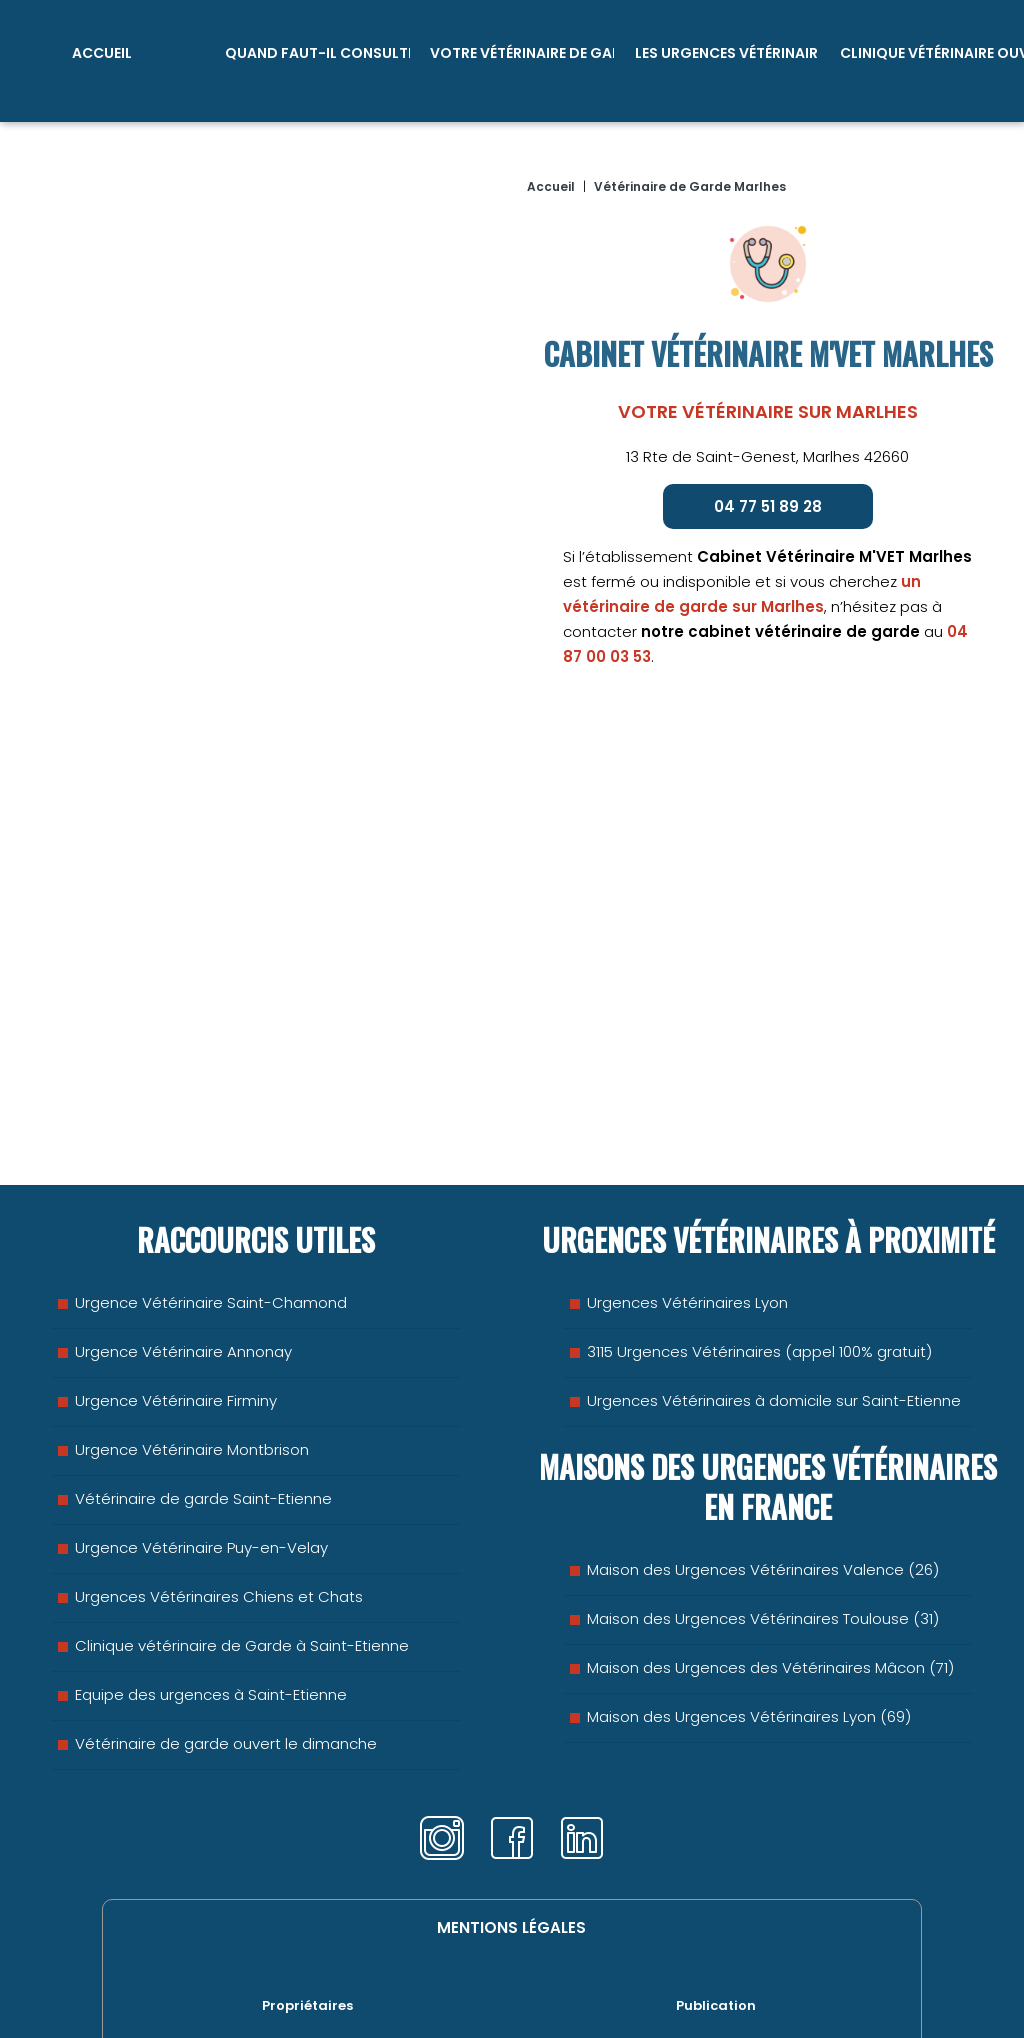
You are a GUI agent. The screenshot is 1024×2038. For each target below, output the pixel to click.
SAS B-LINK (681, 1979)
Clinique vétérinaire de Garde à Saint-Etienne (242, 1577)
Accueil (102, 50)
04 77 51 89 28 (768, 497)
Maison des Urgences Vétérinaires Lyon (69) (749, 1648)
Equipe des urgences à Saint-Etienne (211, 1626)
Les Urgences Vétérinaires (727, 50)
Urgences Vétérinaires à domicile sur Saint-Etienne (774, 1332)
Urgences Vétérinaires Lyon (687, 1234)
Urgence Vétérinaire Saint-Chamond (211, 1234)
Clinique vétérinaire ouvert (931, 50)
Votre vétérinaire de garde (522, 50)
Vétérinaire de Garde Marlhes (690, 177)
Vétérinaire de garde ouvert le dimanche (226, 1675)
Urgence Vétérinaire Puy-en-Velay (201, 1479)
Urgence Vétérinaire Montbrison (192, 1381)
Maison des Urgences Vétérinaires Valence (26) (763, 1501)
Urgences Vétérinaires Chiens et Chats (219, 1528)
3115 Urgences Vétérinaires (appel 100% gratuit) (759, 1283)
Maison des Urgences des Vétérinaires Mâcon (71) (770, 1599)
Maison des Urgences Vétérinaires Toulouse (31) (763, 1550)
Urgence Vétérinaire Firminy (176, 1332)
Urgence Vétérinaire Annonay (183, 1283)
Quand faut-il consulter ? (317, 50)
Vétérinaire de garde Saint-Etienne (203, 1430)
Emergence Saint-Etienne (241, 1979)
